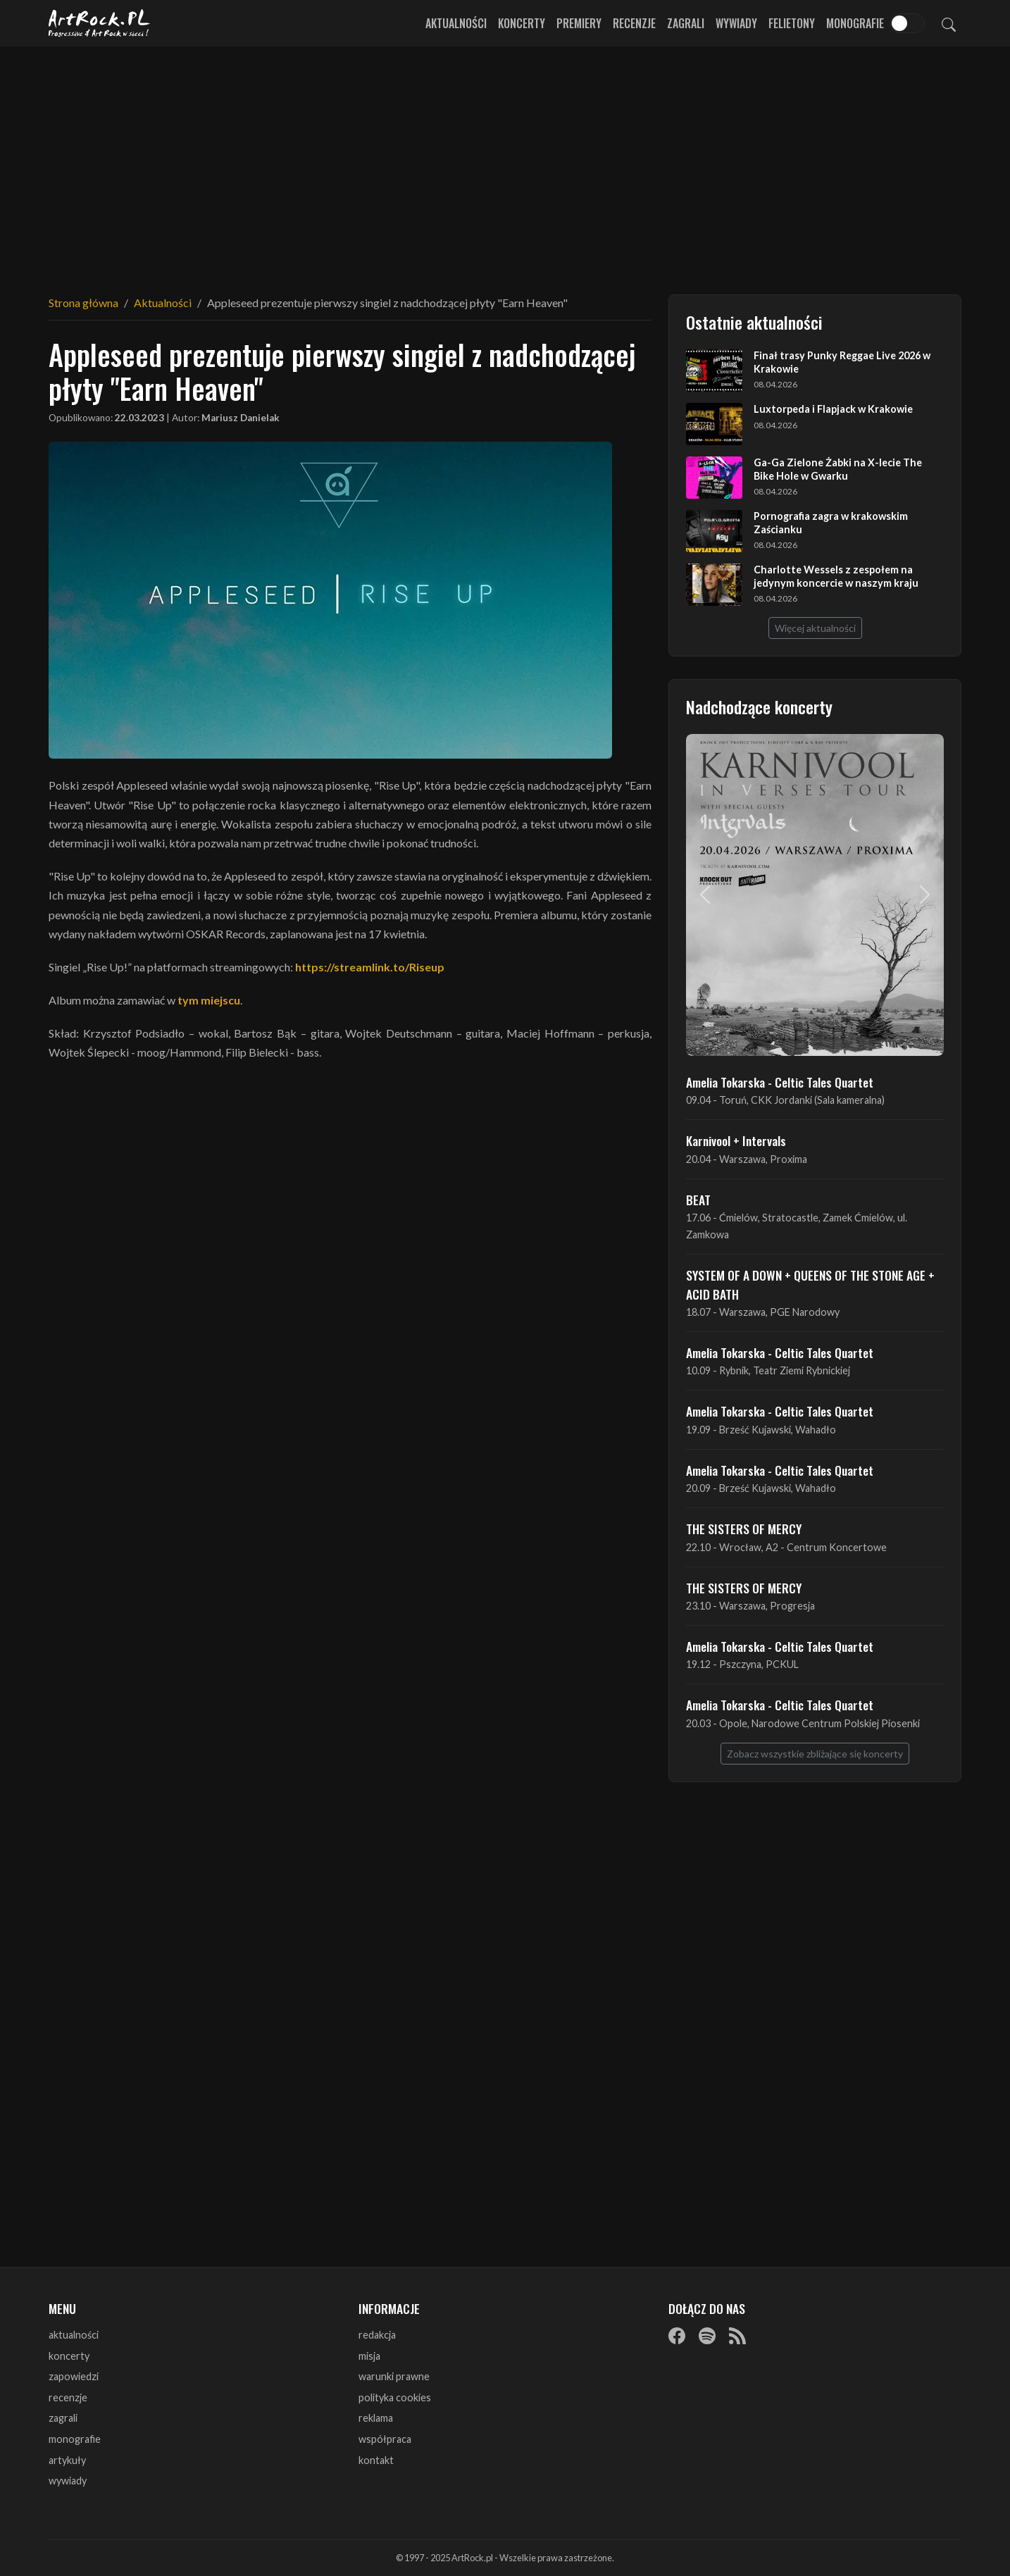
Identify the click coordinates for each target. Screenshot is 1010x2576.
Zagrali (685, 23)
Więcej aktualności (815, 628)
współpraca (385, 2439)
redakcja (377, 2335)
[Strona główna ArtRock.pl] (99, 23)
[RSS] (737, 2335)
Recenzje (634, 23)
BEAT (698, 1199)
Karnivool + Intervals (736, 1140)
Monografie (855, 23)
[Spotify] (707, 2335)
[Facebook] (676, 2335)
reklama (376, 2418)
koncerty (69, 2356)
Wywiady (736, 23)
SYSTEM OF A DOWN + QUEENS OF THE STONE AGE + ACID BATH (810, 1284)
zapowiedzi (74, 2376)
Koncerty (521, 23)
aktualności (74, 2335)
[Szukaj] (948, 23)
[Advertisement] (505, 162)
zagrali (63, 2418)
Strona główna (83, 302)
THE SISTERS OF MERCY (744, 1528)
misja (369, 2356)
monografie (75, 2439)
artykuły (67, 2460)
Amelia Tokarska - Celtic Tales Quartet (779, 1082)
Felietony (791, 23)
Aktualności (456, 23)
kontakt (376, 2460)
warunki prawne (394, 2376)
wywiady (68, 2481)
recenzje (68, 2397)
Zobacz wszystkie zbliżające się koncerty (815, 1754)
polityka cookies (395, 2397)
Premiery (578, 23)
